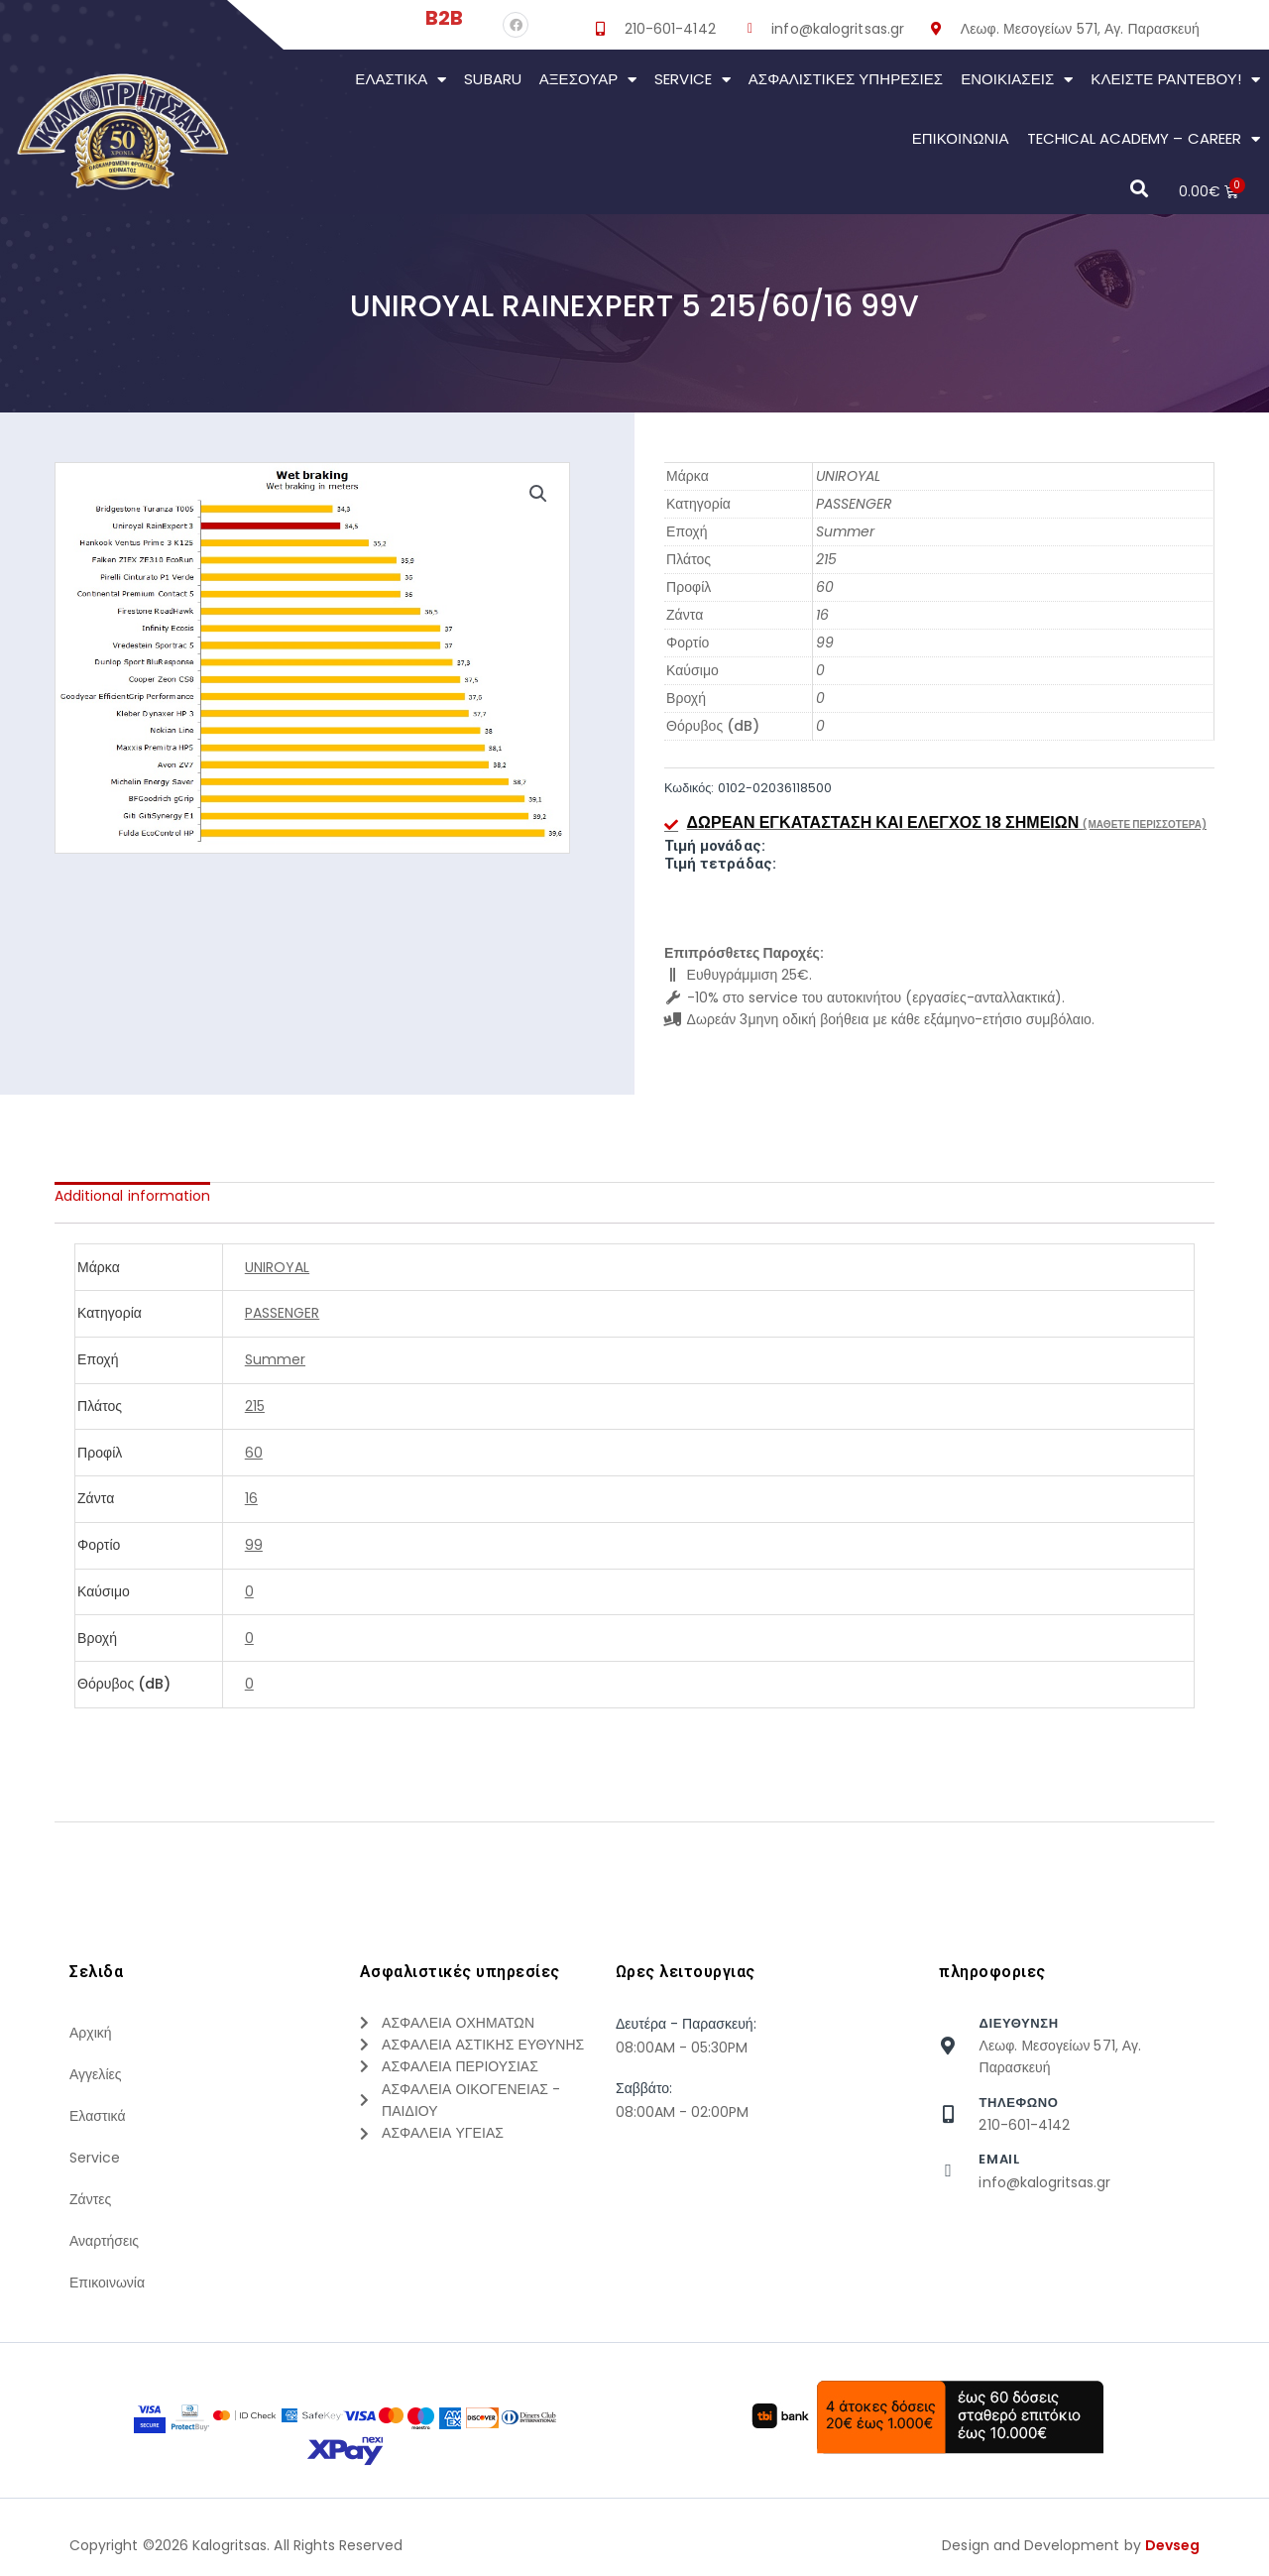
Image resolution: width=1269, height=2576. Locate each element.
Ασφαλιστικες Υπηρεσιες (846, 78)
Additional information (132, 1196)
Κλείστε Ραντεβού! (1175, 79)
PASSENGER (854, 504)
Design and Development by (1071, 2545)
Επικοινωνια (960, 138)
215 (826, 559)
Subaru (492, 78)
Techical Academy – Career (1143, 139)
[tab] (132, 1196)
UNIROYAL (848, 476)
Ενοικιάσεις (1017, 79)
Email (999, 2159)
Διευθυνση (1018, 2023)
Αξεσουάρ (588, 79)
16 (822, 615)
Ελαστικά (400, 79)
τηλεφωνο (1018, 2102)
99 (825, 642)
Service (692, 79)
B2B (444, 18)
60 (825, 587)
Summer (845, 531)
